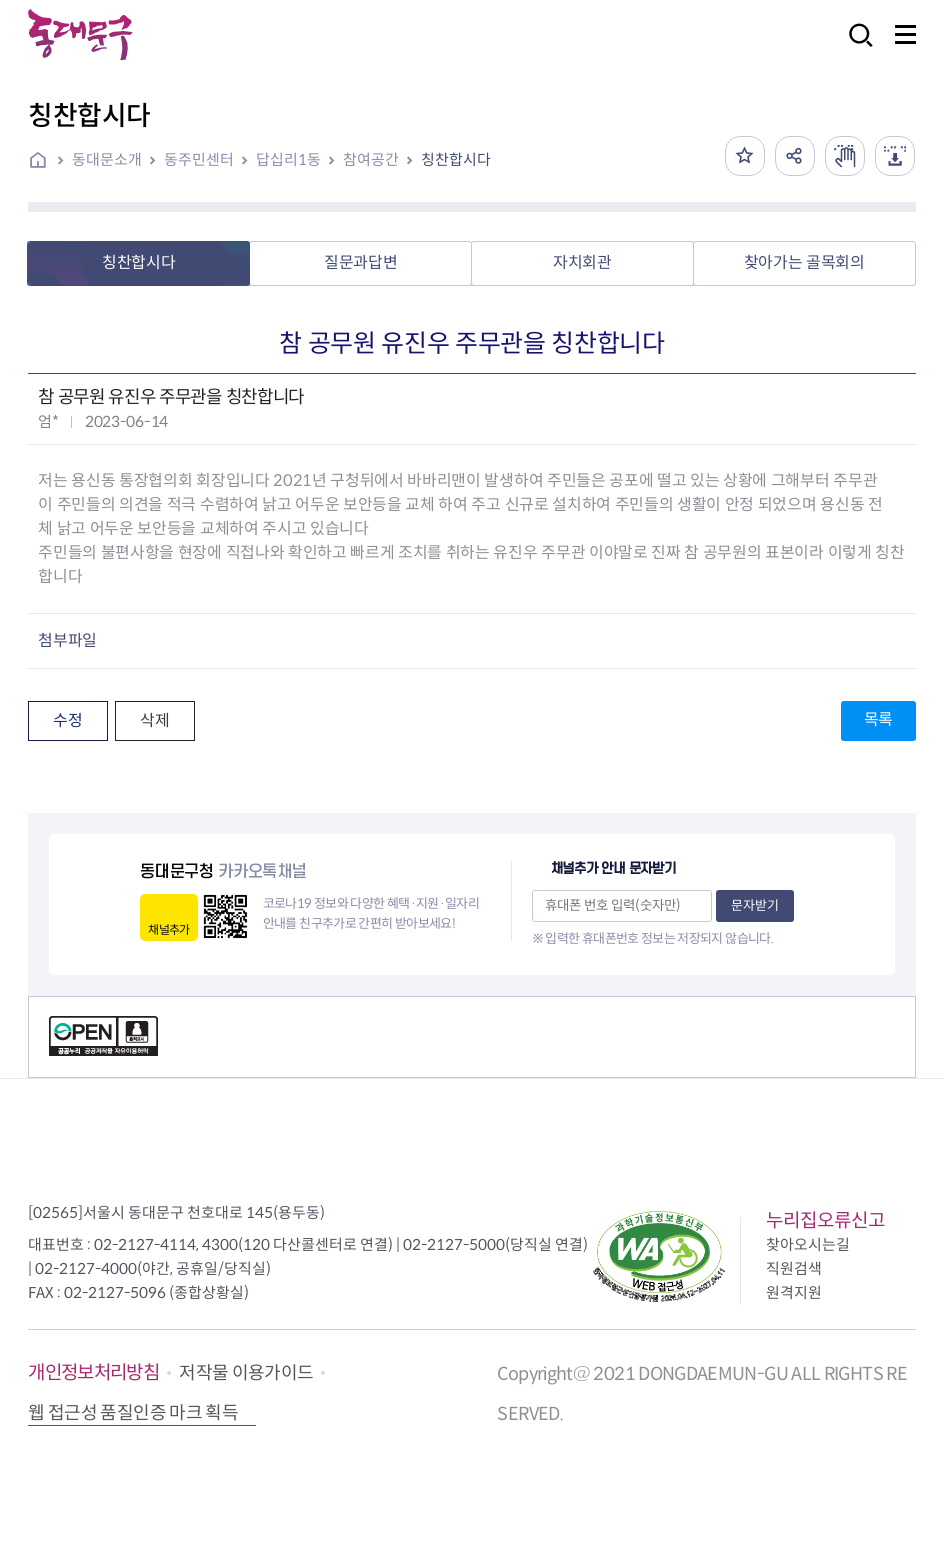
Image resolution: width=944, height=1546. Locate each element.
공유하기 (795, 156)
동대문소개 (107, 159)
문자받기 (755, 905)
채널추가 (168, 929)
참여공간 (371, 159)
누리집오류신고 (825, 1220)
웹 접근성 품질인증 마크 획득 (133, 1413)
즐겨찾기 (745, 156)
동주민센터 (199, 159)
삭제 (154, 720)
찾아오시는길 (808, 1244)
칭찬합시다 (456, 159)
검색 (855, 48)
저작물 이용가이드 (246, 1373)
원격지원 (794, 1292)
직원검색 (794, 1268)
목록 (878, 719)
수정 (67, 720)
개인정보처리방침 (93, 1372)
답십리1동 (288, 159)
